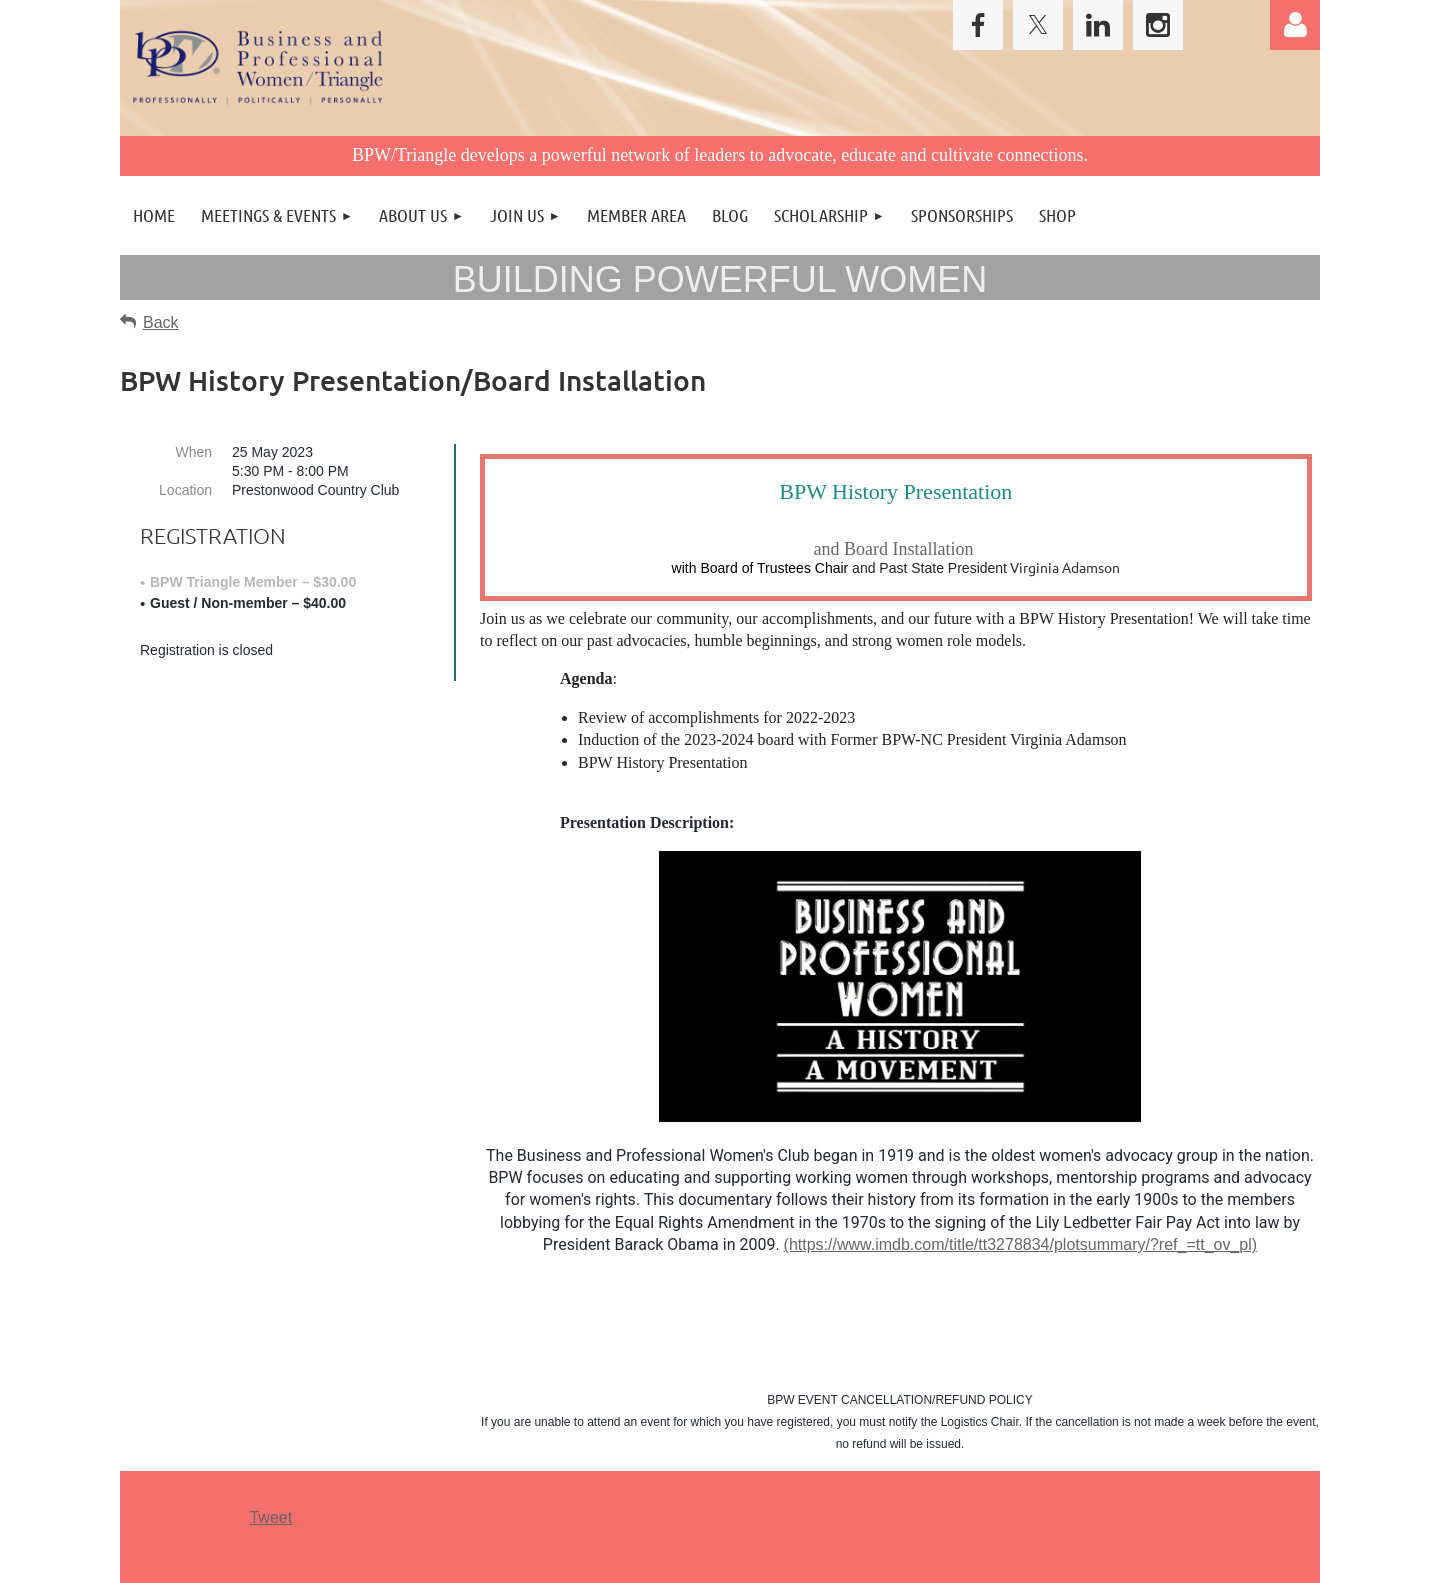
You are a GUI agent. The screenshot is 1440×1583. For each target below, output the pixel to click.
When (193, 452)
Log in (1295, 25)
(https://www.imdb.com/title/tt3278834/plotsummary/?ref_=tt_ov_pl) (1021, 1244)
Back (161, 322)
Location (185, 490)
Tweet (270, 1517)
